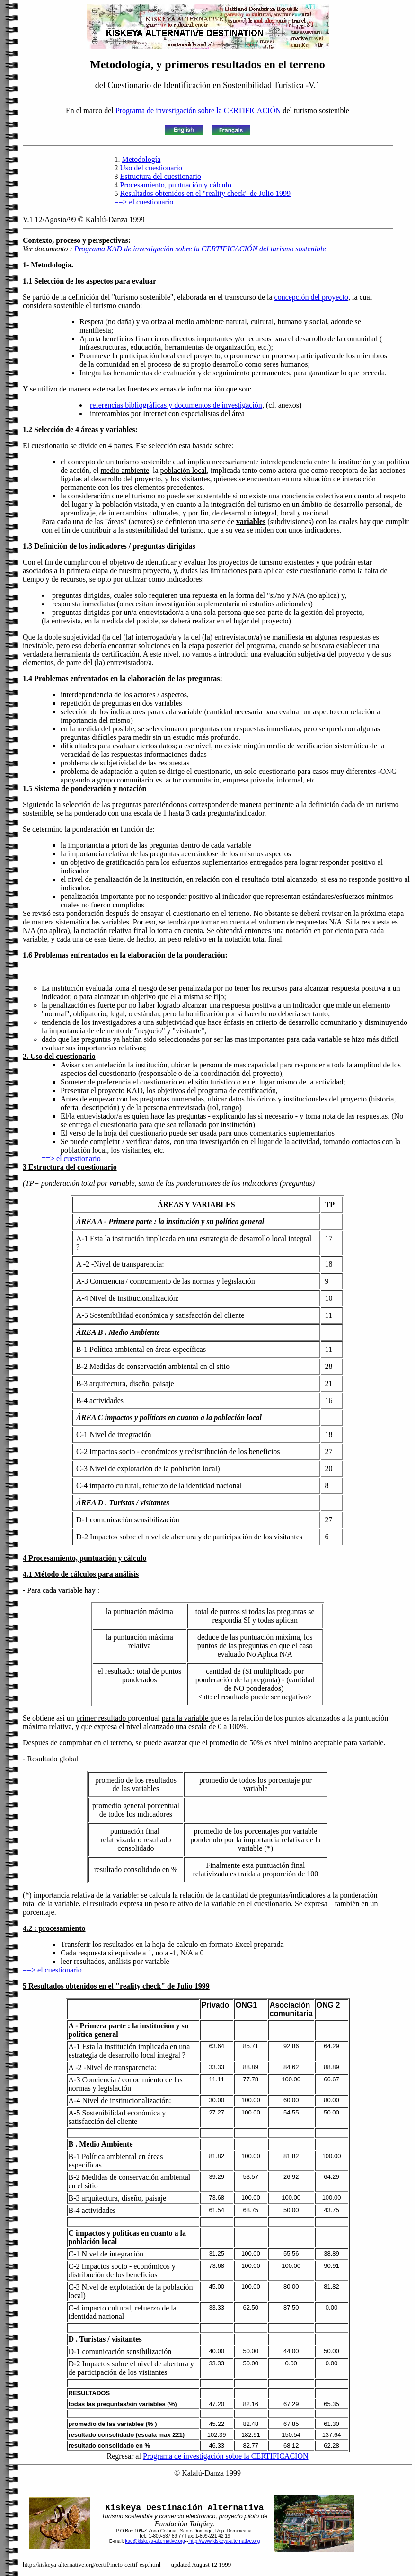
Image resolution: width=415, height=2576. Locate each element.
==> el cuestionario (144, 202)
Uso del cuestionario (151, 168)
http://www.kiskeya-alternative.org (224, 2541)
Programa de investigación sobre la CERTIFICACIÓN (199, 111)
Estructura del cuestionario (161, 176)
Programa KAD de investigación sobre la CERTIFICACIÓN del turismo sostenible (200, 249)
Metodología (141, 159)
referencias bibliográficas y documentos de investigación (176, 405)
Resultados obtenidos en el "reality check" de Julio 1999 (205, 193)
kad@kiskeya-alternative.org (155, 2541)
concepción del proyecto (311, 297)
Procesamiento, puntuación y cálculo (175, 185)
